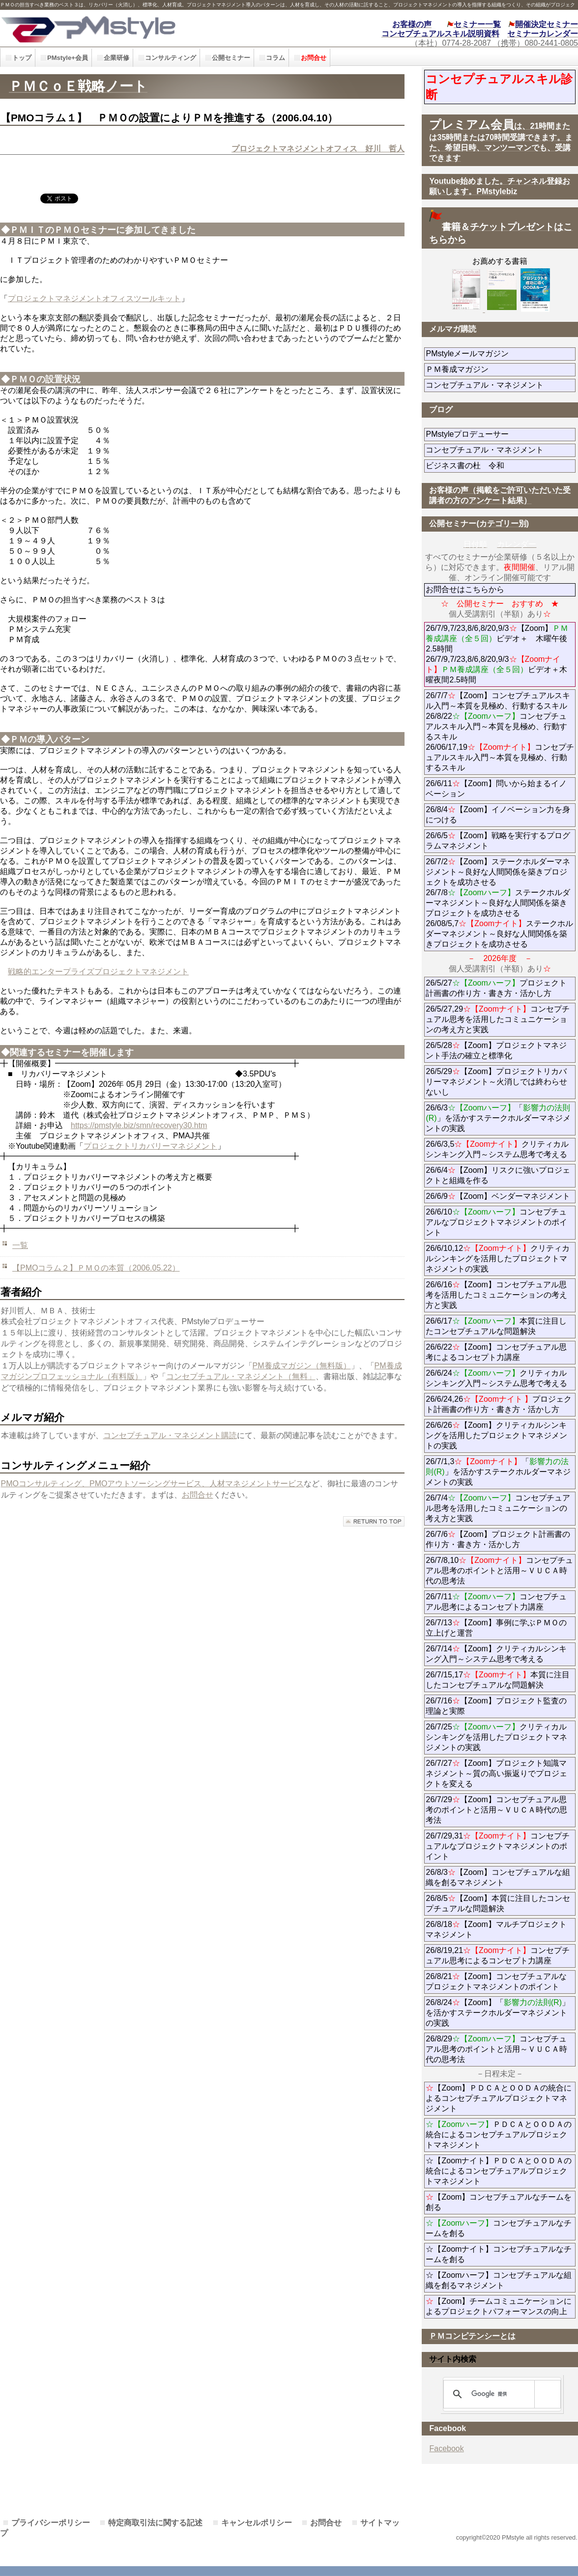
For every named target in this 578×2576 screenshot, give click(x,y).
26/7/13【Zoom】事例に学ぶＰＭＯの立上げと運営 (496, 1627)
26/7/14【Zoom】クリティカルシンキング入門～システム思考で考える (496, 1653)
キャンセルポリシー (256, 2523)
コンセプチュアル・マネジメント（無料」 (241, 1376)
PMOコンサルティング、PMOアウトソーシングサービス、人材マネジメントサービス (152, 1483)
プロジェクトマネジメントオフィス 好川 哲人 (318, 148)
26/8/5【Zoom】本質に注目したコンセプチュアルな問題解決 (498, 1903)
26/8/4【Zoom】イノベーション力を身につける (498, 814)
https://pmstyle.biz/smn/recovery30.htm (139, 1125)
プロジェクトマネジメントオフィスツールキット (94, 298)
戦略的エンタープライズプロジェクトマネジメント (98, 971)
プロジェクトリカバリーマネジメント (150, 1146)
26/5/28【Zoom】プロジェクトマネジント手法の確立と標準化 (496, 1050)
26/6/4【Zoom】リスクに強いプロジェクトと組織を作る (498, 1175)
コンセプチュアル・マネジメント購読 (170, 1435)
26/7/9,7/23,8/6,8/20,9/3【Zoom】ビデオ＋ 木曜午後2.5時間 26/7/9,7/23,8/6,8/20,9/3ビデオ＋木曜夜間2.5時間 (497, 654)
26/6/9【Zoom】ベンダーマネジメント (501, 1196)
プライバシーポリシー (50, 2523)
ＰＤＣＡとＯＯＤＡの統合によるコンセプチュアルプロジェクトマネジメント (499, 2134)
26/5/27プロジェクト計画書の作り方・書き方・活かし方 (496, 988)
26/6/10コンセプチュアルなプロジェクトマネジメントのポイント (496, 1222)
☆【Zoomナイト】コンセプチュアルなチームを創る (499, 2254)
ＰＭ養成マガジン (501, 369)
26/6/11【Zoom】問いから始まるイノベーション (496, 788)
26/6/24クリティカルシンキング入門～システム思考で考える (496, 1378)
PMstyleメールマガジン (501, 353)
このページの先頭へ (374, 1521)
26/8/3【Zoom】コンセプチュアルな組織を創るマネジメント (498, 1877)
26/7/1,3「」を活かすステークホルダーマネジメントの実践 (498, 1471)
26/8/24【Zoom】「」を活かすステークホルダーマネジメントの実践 (498, 2012)
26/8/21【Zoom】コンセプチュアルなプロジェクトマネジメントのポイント (496, 1981)
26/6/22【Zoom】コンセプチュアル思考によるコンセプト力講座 (496, 1352)
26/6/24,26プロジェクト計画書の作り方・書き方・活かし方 (499, 1404)
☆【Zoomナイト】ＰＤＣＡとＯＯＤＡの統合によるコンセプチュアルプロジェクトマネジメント (499, 2170)
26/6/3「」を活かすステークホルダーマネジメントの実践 (498, 1118)
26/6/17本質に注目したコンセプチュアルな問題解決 (496, 1326)
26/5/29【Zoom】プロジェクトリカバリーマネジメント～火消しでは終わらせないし (496, 1081)
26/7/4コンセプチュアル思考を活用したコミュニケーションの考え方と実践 (498, 1508)
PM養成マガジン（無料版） (302, 1365)
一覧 (20, 1245)
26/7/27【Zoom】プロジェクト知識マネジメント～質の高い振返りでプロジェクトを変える (496, 1773)
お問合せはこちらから (465, 589)
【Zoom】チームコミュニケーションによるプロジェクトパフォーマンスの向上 (499, 2306)
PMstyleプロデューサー (501, 434)
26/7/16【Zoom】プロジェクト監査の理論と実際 (496, 1706)
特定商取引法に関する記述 (155, 2523)
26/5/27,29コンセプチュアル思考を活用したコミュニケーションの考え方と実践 (498, 1019)
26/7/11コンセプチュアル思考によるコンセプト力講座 (496, 1601)
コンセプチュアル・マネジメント (501, 385)
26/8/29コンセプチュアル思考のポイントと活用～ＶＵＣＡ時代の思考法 (496, 2049)
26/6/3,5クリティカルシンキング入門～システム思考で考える (497, 1149)
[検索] (500, 2394)
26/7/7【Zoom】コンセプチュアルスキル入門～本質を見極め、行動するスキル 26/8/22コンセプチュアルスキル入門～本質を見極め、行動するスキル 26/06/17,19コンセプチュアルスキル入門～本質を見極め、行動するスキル (500, 731)
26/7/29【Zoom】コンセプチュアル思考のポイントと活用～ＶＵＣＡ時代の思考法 (496, 1809)
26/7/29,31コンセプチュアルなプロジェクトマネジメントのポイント (498, 1846)
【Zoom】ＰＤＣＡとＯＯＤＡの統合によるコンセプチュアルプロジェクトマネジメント (499, 2098)
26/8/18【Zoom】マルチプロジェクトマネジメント (496, 1929)
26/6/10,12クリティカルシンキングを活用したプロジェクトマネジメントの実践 (498, 1258)
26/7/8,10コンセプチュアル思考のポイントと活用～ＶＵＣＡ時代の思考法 (499, 1570)
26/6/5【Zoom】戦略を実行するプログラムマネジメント (498, 840)
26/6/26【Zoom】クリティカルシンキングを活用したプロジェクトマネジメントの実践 (496, 1435)
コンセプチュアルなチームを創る (499, 2228)
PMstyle (130, 28)
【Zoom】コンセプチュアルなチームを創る (499, 2202)
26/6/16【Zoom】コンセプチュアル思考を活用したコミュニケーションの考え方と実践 (496, 1294)
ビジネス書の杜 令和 (481, 465)
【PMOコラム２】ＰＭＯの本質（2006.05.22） (96, 1268)
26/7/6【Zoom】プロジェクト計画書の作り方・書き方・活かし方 (498, 1539)
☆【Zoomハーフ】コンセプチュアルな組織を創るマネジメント (499, 2280)
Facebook (446, 2448)
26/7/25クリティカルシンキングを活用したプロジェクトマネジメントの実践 (496, 1737)
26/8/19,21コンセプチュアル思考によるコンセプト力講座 (498, 1955)
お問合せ (197, 1495)
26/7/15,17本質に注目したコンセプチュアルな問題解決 (498, 1679)
